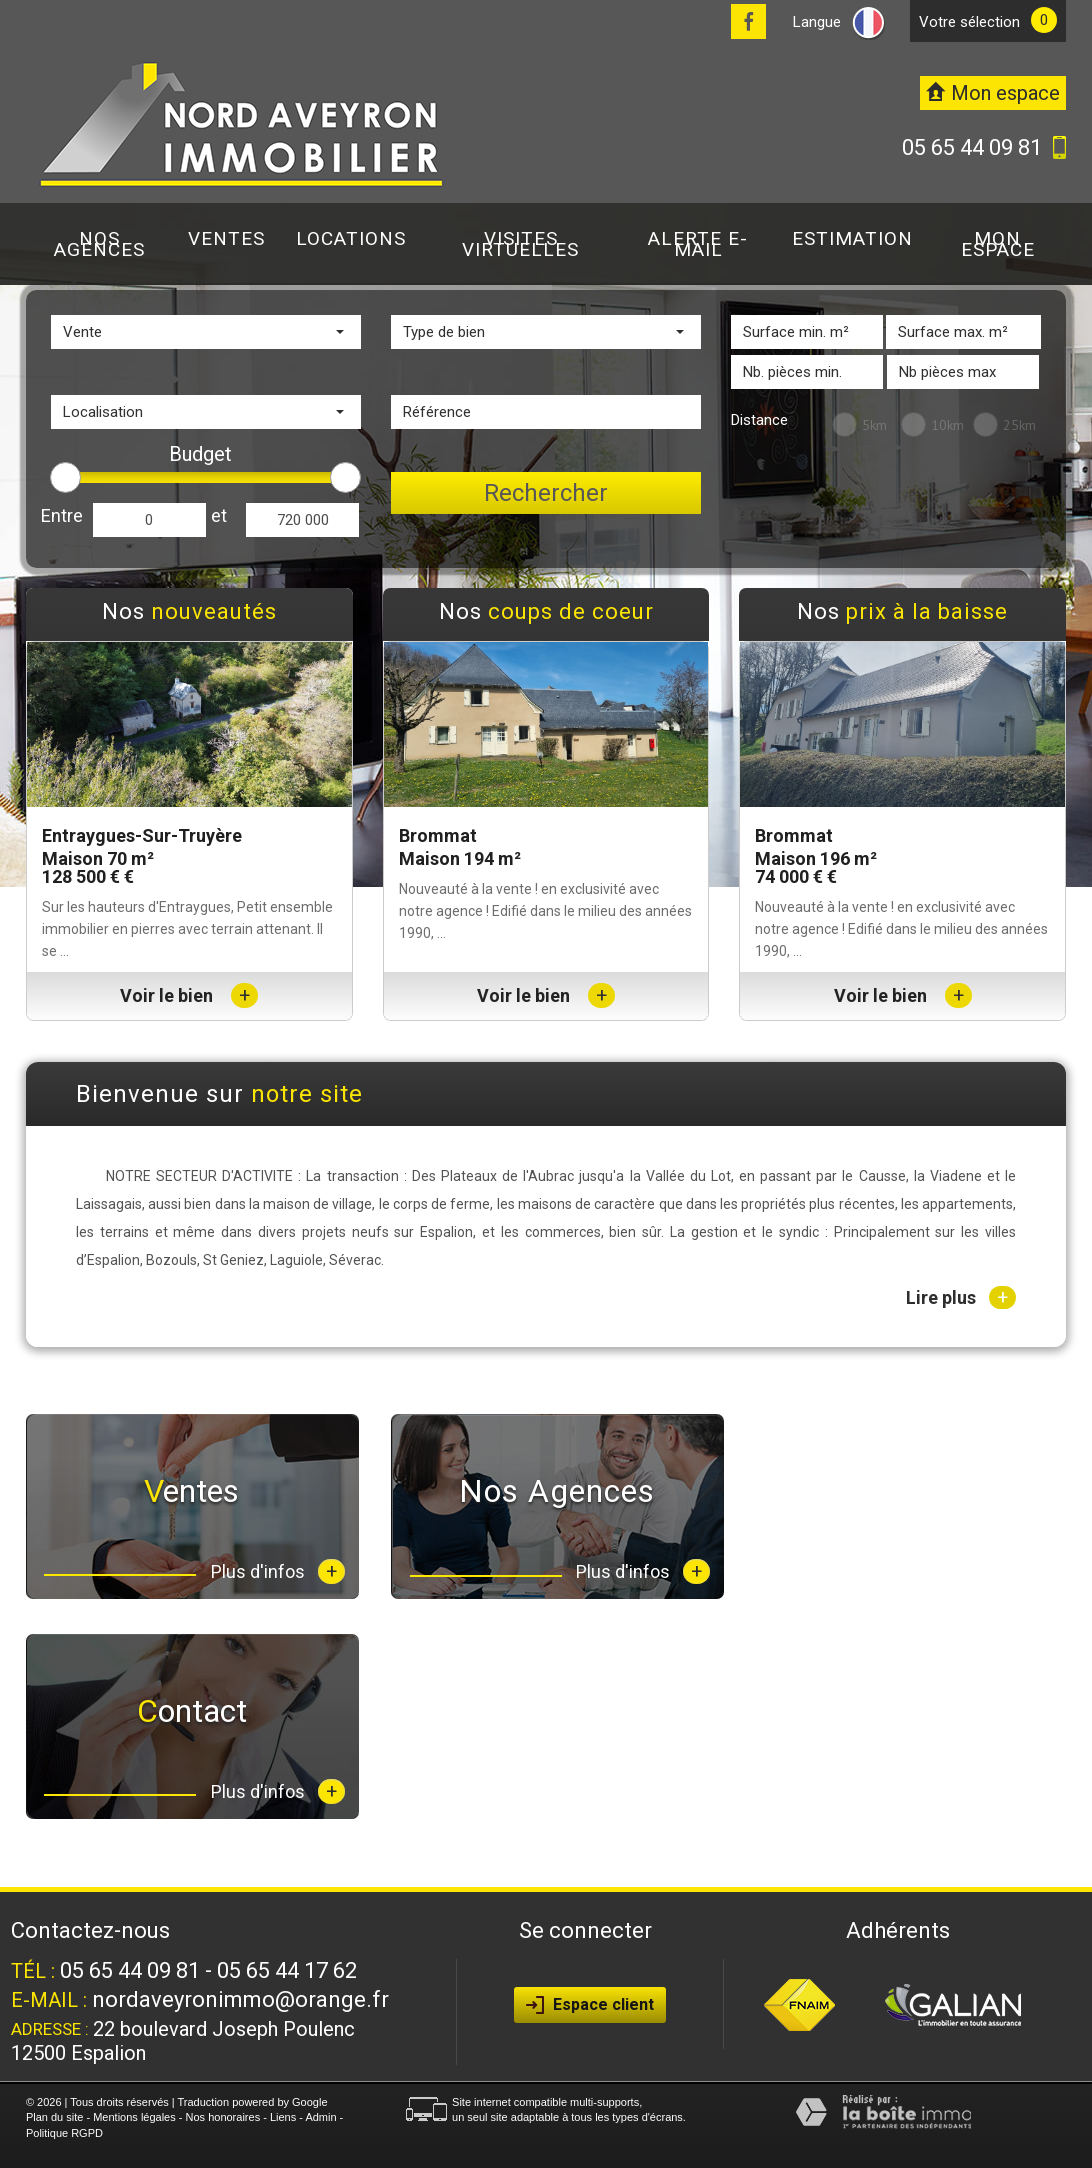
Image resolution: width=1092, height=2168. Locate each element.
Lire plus (961, 1297)
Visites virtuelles (520, 244)
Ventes (226, 238)
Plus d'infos (278, 1571)
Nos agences (99, 244)
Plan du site (54, 2117)
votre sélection (969, 22)
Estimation (852, 238)
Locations (351, 238)
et (219, 515)
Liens (283, 2117)
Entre (62, 515)
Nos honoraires (223, 2117)
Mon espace (998, 244)
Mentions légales (134, 2117)
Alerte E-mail (698, 244)
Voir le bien (189, 995)
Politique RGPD (64, 2133)
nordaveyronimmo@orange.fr (240, 1999)
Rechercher (546, 493)
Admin (320, 2117)
